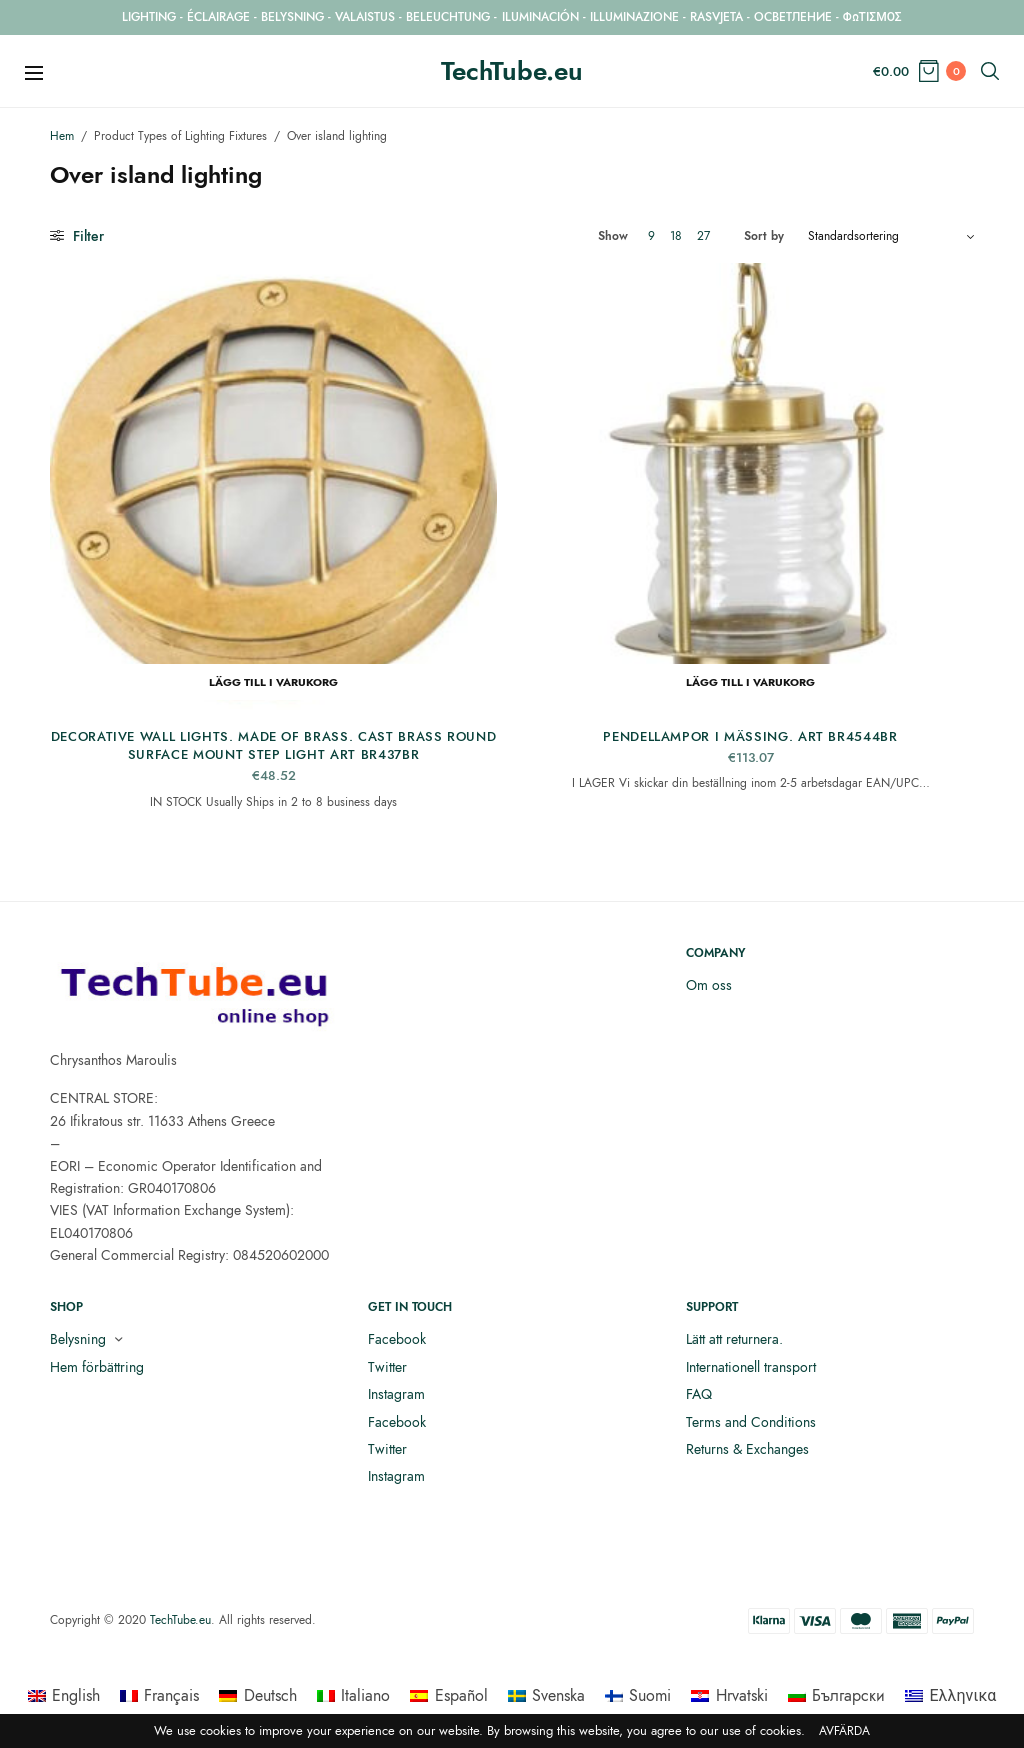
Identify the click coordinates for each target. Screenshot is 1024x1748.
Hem (62, 136)
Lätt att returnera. (734, 1339)
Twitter (387, 1367)
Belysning (78, 1339)
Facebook (397, 1339)
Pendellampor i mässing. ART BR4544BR (750, 736)
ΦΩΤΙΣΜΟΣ (872, 17)
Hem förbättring (97, 1367)
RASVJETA (716, 17)
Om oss (709, 985)
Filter (77, 236)
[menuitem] (64, 1696)
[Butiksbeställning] (891, 236)
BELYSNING (292, 17)
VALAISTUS (365, 17)
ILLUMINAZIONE (634, 17)
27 (703, 236)
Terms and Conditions (751, 1422)
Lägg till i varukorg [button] (273, 682)
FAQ (699, 1394)
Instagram (396, 1394)
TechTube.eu (512, 71)
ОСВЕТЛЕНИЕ (793, 17)
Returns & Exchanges (747, 1449)
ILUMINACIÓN (540, 17)
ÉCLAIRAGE (218, 17)
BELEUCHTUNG (448, 17)
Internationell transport (751, 1367)
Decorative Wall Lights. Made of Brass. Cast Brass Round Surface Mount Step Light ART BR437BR (274, 745)
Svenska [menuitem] (558, 1695)
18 (676, 236)
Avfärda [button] (844, 1731)
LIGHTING (149, 17)
